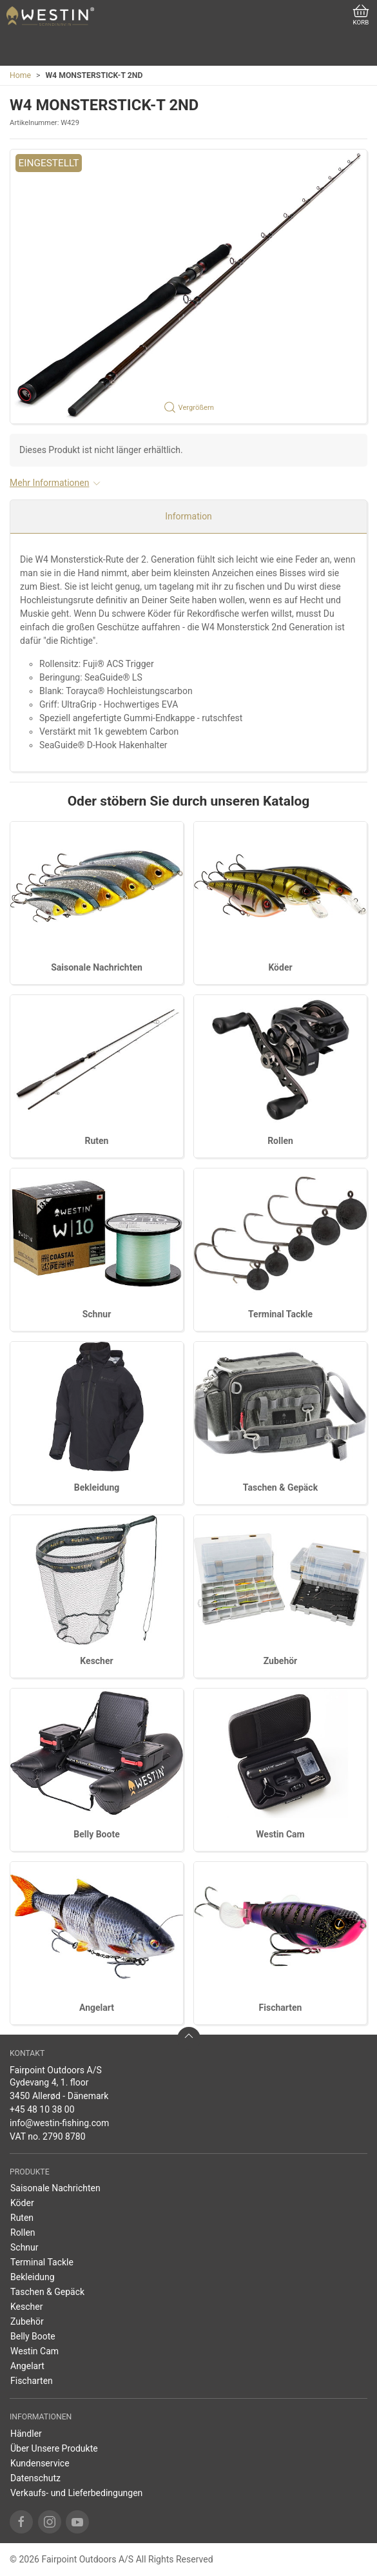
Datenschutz (35, 2478)
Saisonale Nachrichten (96, 967)
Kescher (96, 1661)
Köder (280, 967)
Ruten (97, 1141)
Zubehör (281, 1661)
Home (20, 75)
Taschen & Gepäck (280, 1487)
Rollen (280, 1141)
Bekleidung (97, 1487)
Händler (26, 2433)
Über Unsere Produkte (54, 2448)
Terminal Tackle (280, 1314)
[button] (188, 287)
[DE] (50, 16)
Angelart (96, 2007)
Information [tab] (188, 516)
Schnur (96, 1314)
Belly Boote (96, 1834)
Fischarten (280, 2007)
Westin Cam (280, 1834)
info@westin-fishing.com (59, 2123)
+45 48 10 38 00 (42, 2109)
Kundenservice (40, 2463)
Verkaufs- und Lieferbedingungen (76, 2493)
